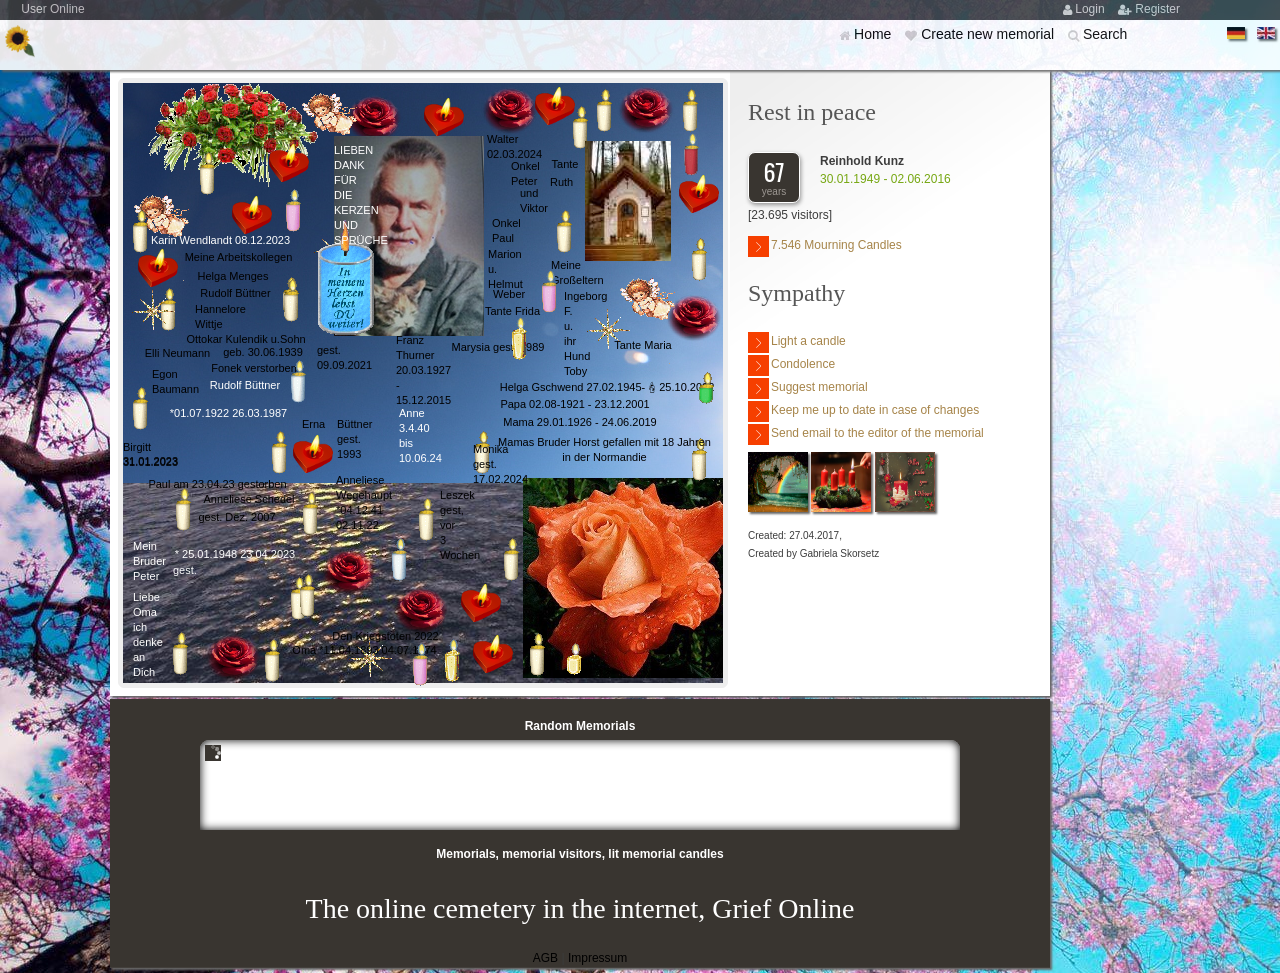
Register (1157, 9)
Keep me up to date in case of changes (863, 411)
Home (874, 34)
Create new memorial (989, 34)
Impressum (597, 958)
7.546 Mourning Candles (825, 246)
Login (1091, 9)
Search (1105, 34)
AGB (545, 958)
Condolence (791, 365)
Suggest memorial (808, 388)
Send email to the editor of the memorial (866, 434)
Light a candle (797, 342)
